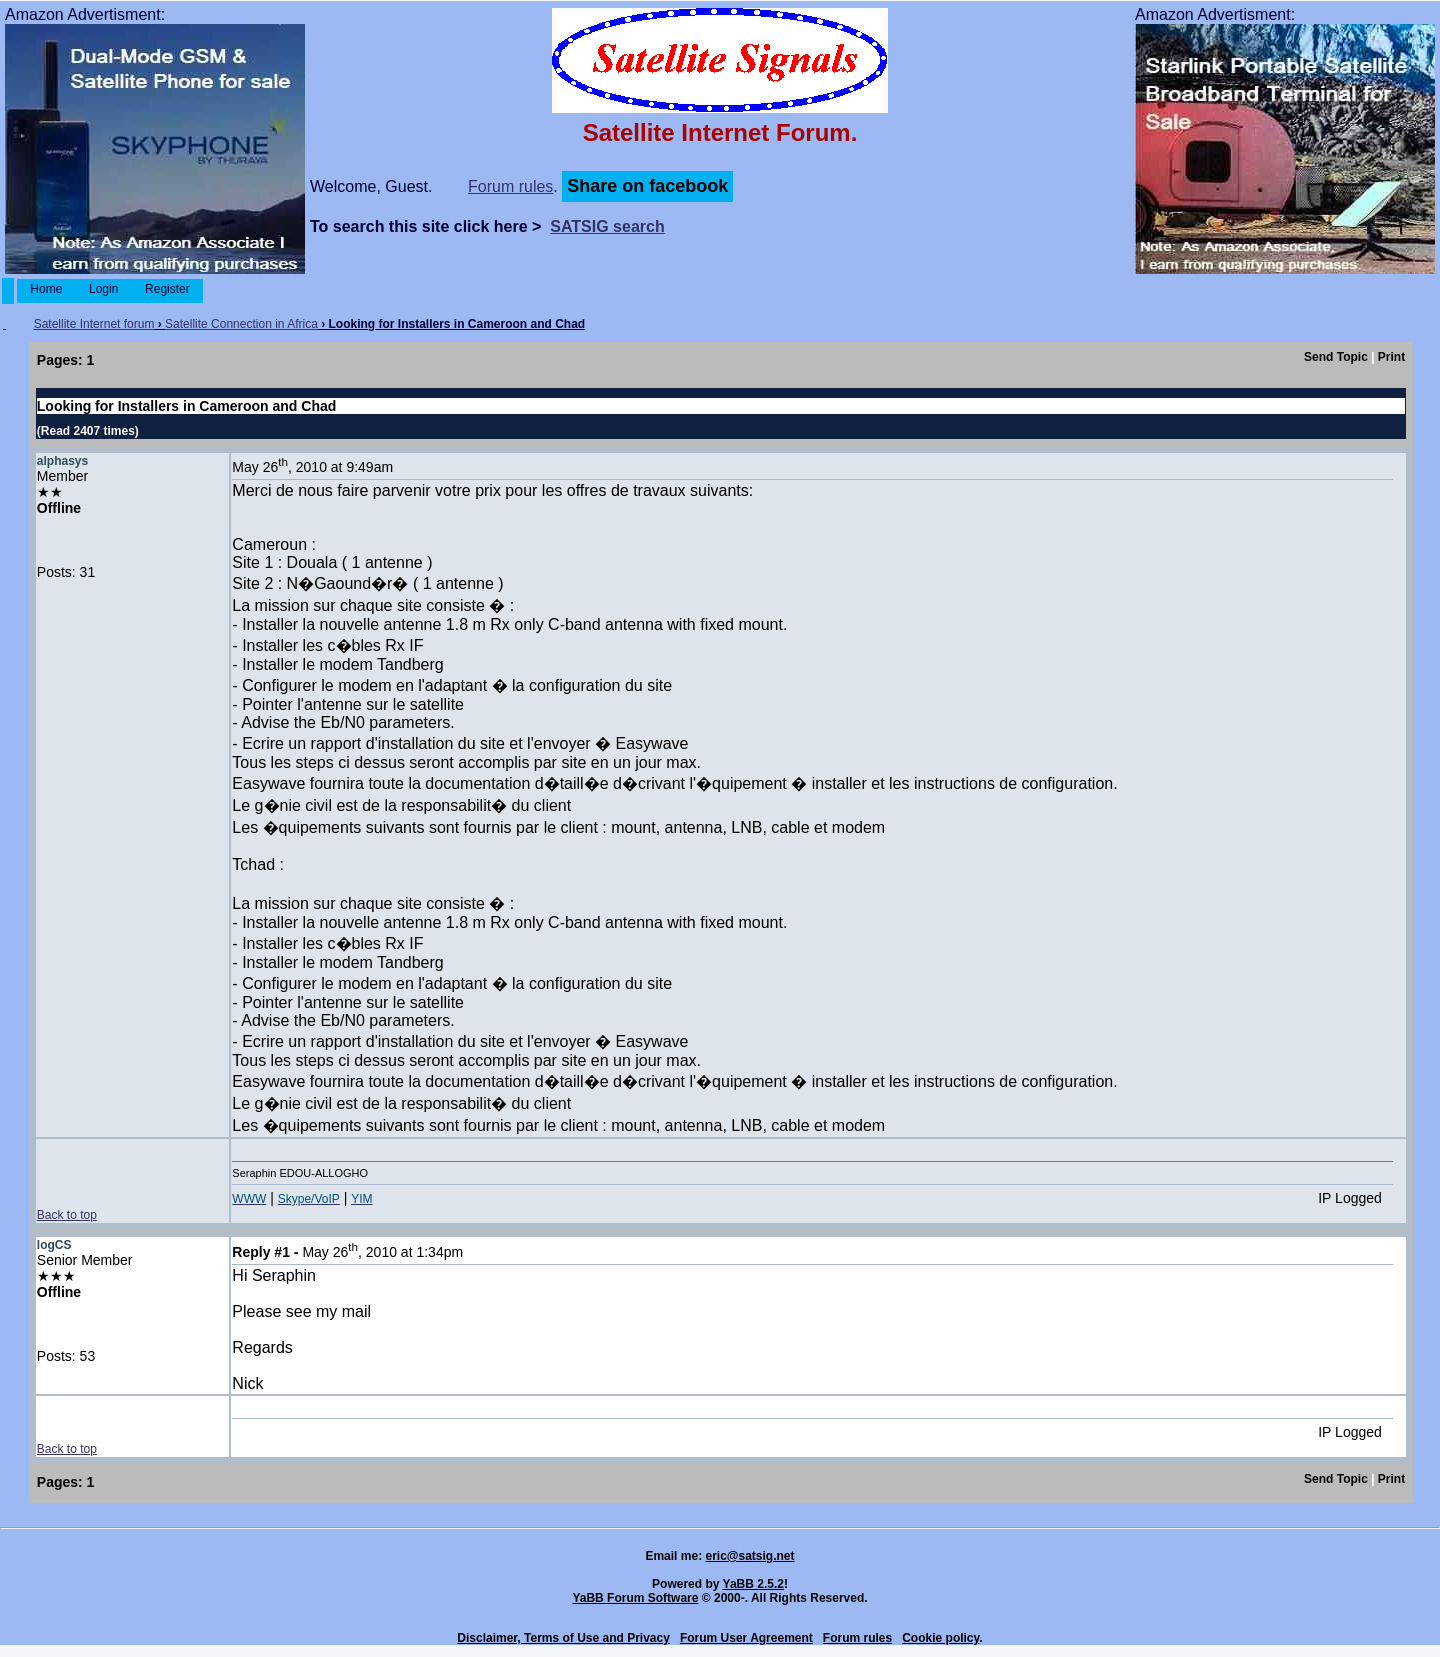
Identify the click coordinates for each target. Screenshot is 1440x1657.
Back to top (67, 1215)
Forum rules (510, 186)
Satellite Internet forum (94, 324)
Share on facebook (647, 186)
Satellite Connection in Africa (241, 324)
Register (167, 289)
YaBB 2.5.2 (753, 1584)
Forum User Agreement (746, 1638)
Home (46, 289)
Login (104, 289)
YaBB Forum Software (635, 1598)
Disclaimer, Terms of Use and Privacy (563, 1638)
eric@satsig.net (749, 1556)
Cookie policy (940, 1638)
